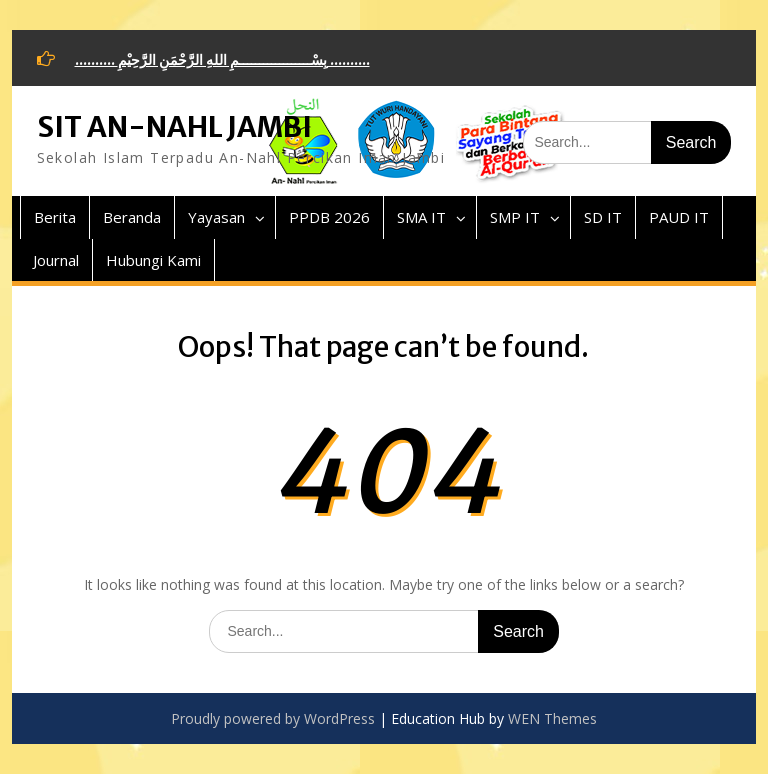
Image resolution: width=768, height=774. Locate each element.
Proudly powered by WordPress (273, 718)
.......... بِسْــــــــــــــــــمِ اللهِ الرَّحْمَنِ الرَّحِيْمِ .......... (222, 60)
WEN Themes (552, 718)
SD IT (603, 217)
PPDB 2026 (329, 217)
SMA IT (421, 217)
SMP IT (515, 217)
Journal (56, 260)
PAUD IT (679, 217)
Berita (55, 217)
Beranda (132, 217)
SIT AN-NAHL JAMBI (174, 127)
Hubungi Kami (153, 260)
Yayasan (216, 217)
